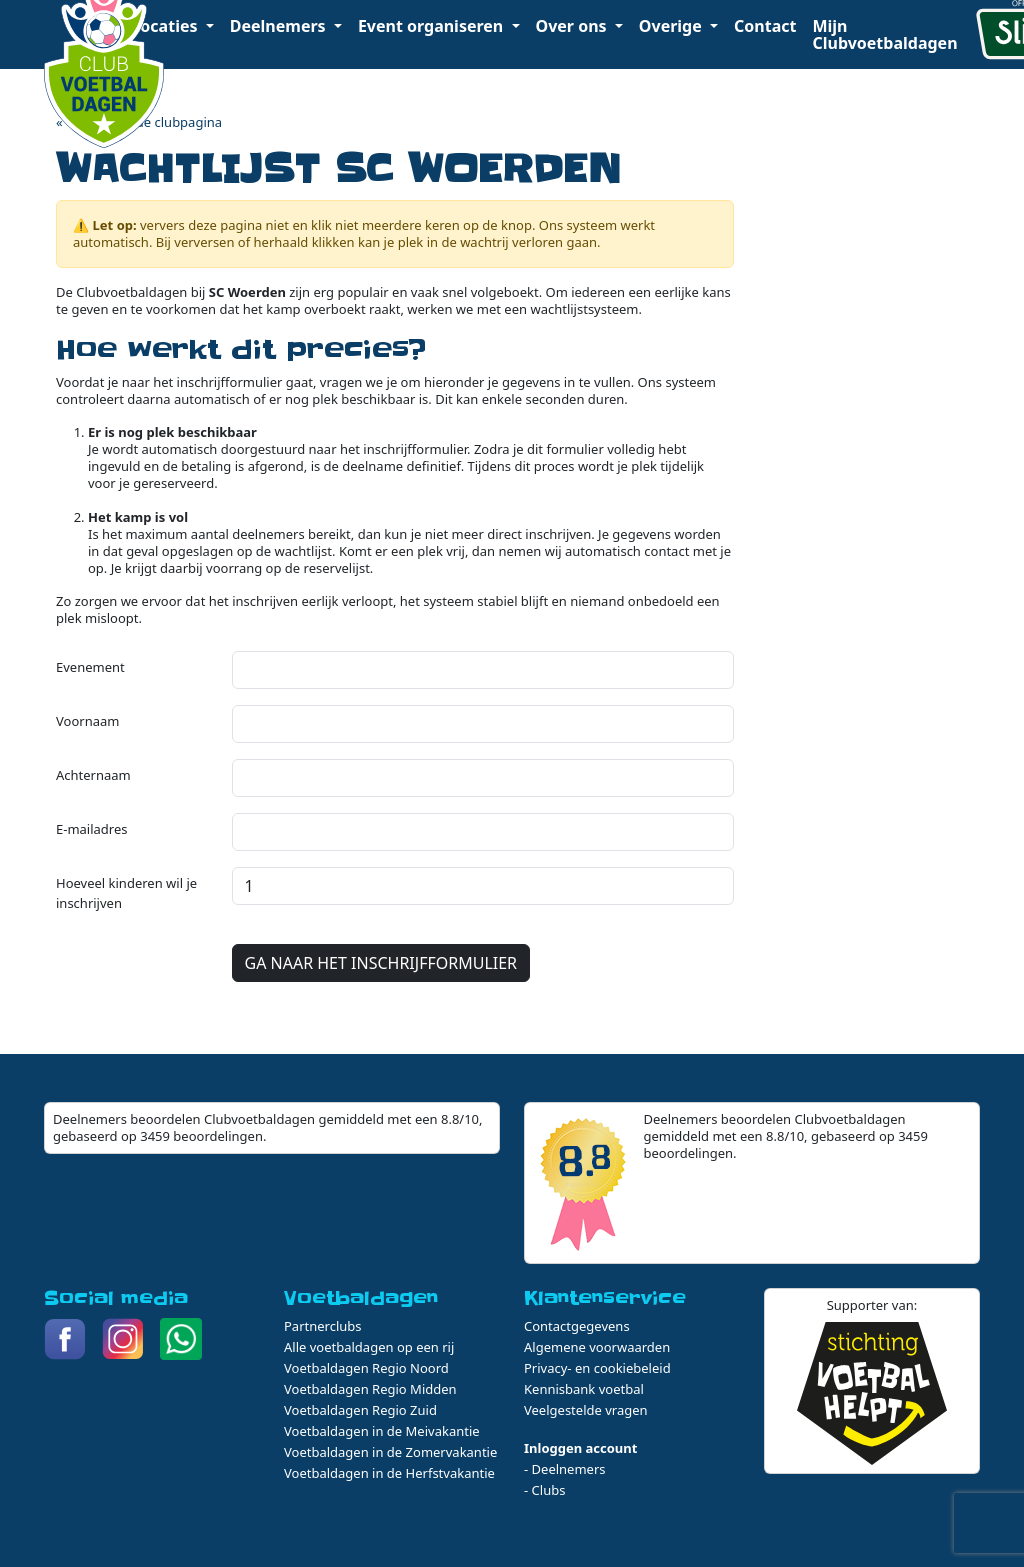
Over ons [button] (573, 26)
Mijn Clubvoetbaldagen (884, 34)
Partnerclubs (323, 1326)
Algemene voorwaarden (597, 1347)
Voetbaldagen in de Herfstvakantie (389, 1473)
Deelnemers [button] (280, 26)
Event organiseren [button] (433, 26)
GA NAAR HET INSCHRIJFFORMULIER (381, 963)
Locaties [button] (166, 26)
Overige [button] (672, 26)
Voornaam (87, 721)
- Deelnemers (565, 1469)
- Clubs (544, 1490)
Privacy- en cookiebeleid (597, 1368)
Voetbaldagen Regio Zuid (360, 1410)
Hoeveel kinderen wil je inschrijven (126, 893)
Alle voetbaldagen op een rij (369, 1347)
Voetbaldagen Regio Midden (370, 1389)
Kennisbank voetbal (584, 1389)
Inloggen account (580, 1448)
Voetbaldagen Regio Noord (366, 1368)
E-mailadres (92, 829)
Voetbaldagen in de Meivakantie (382, 1431)
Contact (765, 26)
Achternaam (93, 775)
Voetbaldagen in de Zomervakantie (390, 1452)
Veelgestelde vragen (586, 1410)
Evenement (90, 667)
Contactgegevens (577, 1326)
